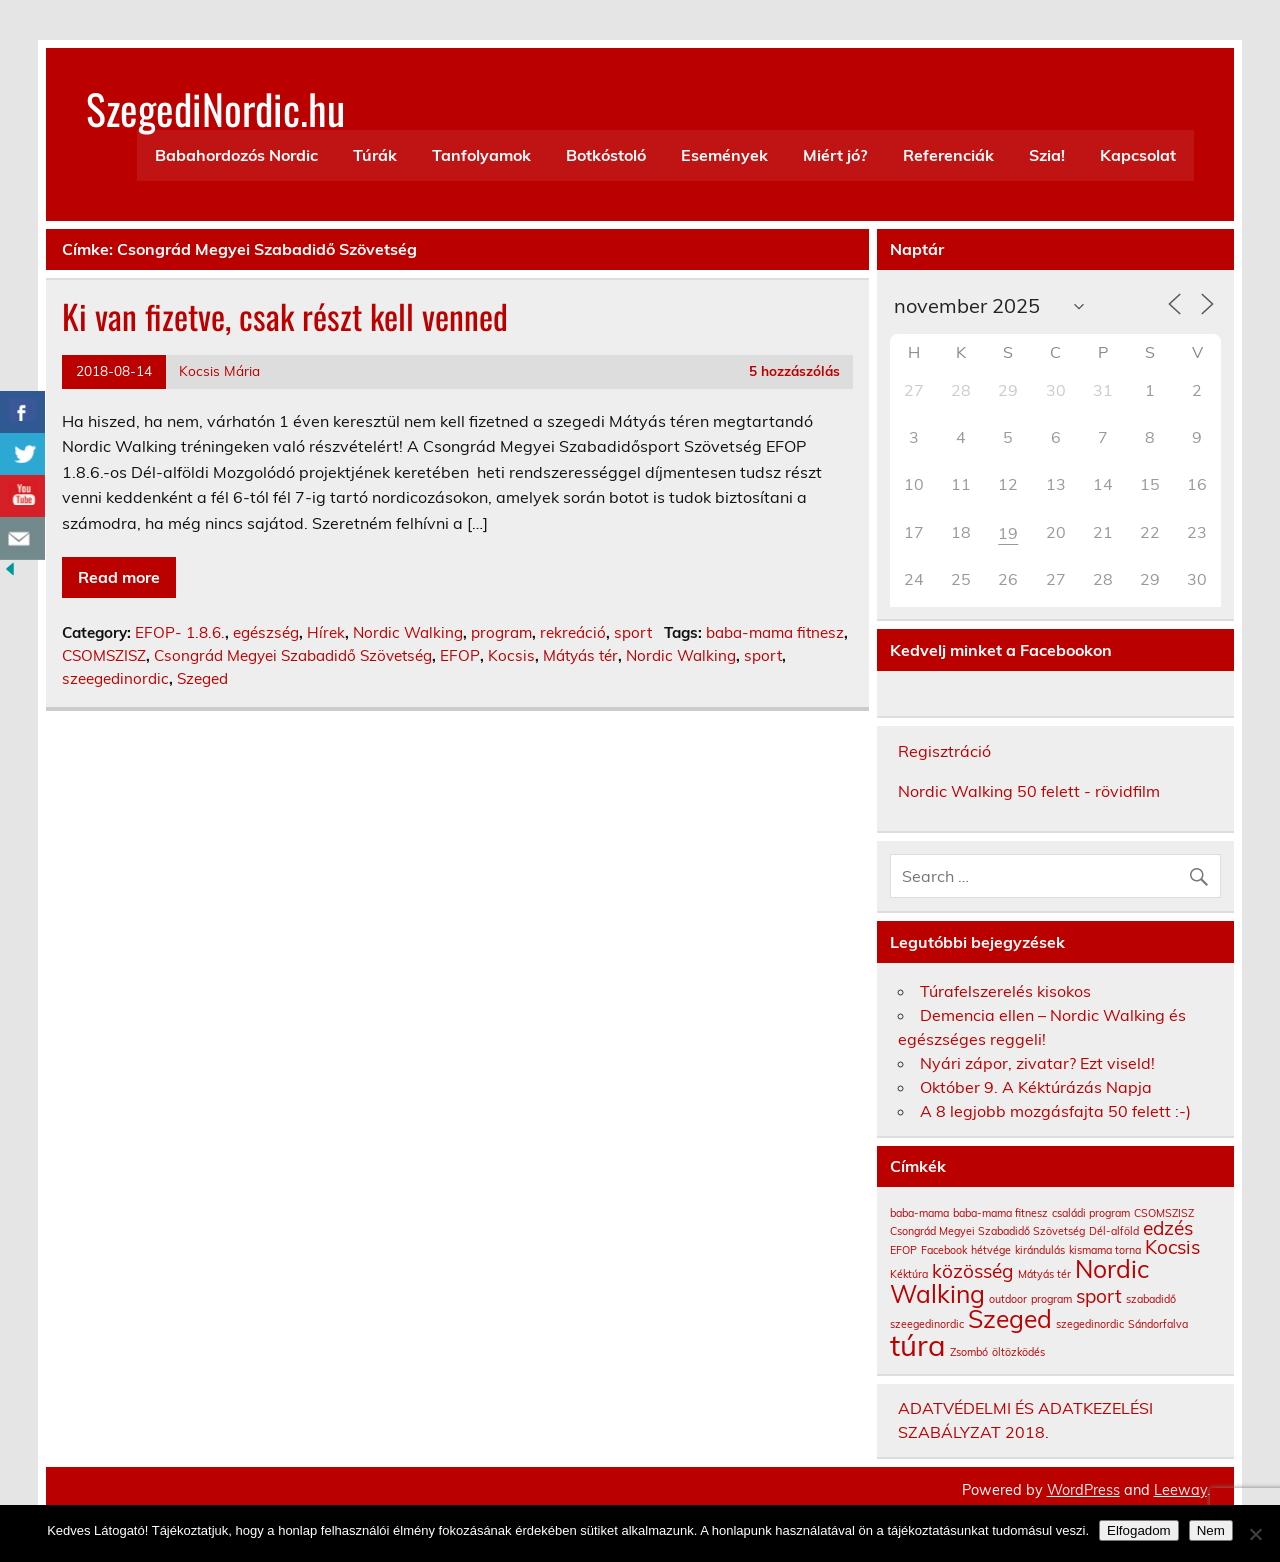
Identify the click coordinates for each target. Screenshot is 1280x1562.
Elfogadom (1139, 1530)
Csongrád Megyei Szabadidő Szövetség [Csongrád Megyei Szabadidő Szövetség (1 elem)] (987, 1231)
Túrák (375, 155)
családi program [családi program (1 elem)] (1091, 1213)
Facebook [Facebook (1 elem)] (944, 1250)
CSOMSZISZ (104, 655)
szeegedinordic (115, 678)
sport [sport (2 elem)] (1099, 1296)
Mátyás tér (580, 655)
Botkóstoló (606, 155)
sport (633, 632)
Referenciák (948, 155)
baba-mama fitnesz (775, 632)
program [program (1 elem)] (1051, 1299)
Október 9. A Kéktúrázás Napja (1036, 1087)
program (501, 632)
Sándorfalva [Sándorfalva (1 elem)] (1158, 1324)
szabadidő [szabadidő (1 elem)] (1151, 1299)
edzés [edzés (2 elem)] (1168, 1228)
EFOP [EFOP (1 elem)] (903, 1250)
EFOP (460, 655)
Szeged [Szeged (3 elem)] (1010, 1318)
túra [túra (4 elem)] (918, 1345)
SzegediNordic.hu (215, 108)
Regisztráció (944, 751)
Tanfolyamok (481, 155)
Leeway (1180, 1490)
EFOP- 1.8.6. (180, 632)
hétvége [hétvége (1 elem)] (991, 1250)
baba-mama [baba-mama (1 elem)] (919, 1213)
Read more (119, 577)
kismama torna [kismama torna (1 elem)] (1105, 1250)
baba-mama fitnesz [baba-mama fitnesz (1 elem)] (1000, 1213)
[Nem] (1255, 1534)
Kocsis (511, 655)
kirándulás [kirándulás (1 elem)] (1040, 1250)
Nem (1211, 1530)
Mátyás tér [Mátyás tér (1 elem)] (1044, 1274)
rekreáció (573, 632)
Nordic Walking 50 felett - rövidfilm (1029, 791)
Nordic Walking (408, 632)
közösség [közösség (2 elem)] (973, 1271)
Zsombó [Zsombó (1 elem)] (969, 1352)
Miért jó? (835, 155)
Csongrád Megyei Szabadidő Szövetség (293, 655)
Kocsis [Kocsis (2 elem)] (1172, 1247)
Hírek (326, 632)
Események (724, 155)
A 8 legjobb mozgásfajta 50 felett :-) (1055, 1111)
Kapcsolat (1138, 155)
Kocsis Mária (219, 370)
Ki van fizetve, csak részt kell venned (285, 316)
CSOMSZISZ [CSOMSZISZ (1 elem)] (1164, 1213)
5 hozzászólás (794, 370)
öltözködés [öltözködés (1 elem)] (1018, 1352)
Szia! (1047, 155)
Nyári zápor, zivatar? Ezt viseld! (1037, 1063)
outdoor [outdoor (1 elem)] (1008, 1299)
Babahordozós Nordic (236, 155)
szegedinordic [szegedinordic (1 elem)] (1090, 1324)
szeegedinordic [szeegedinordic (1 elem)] (927, 1324)
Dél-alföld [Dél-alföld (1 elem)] (1114, 1231)
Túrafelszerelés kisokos (1005, 991)
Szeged (202, 678)
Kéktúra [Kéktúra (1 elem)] (909, 1274)
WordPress (1083, 1490)
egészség (266, 632)
